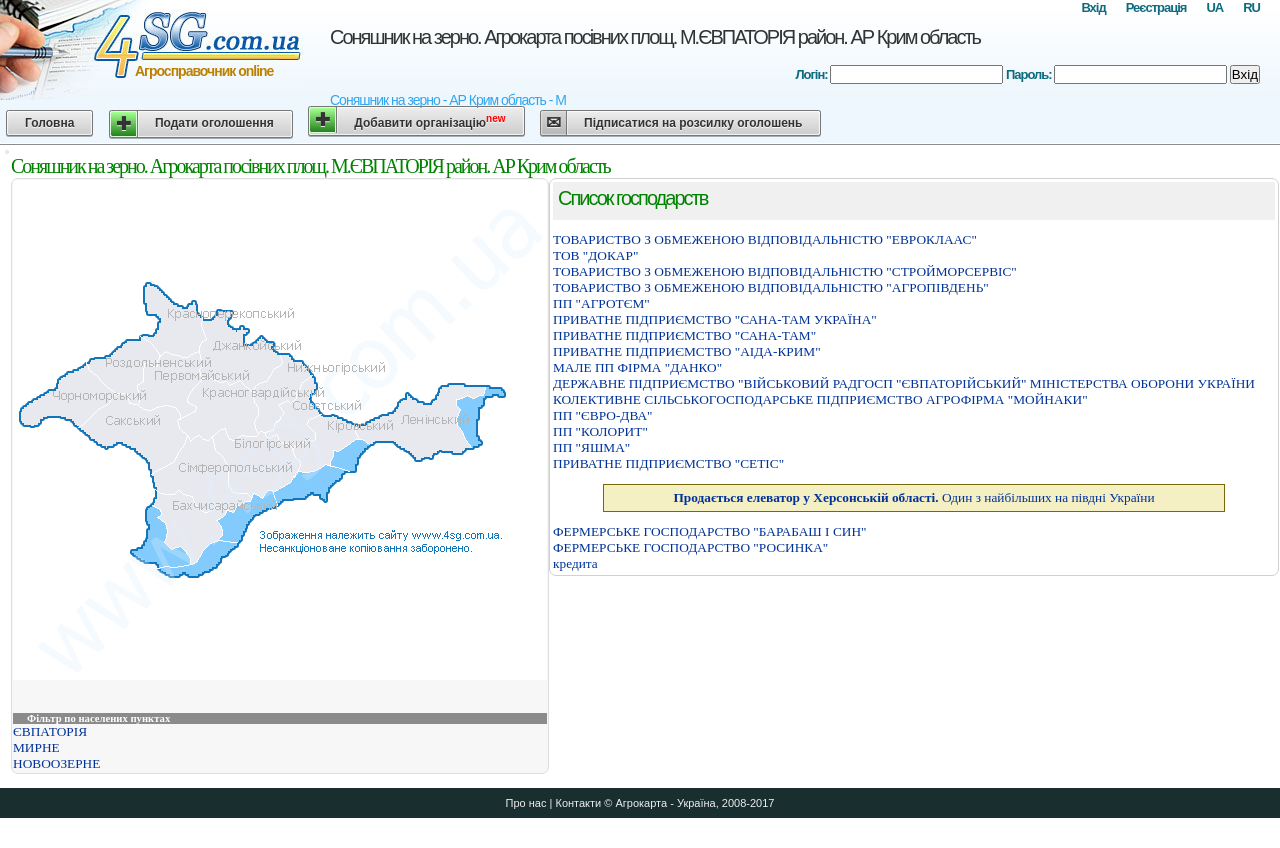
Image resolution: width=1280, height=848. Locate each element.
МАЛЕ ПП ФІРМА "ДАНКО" (637, 367)
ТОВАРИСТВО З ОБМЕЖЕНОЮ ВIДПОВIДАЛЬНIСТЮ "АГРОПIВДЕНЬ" (771, 287)
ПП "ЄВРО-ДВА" (603, 415)
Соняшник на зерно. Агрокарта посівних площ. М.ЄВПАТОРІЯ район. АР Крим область (655, 37)
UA (1214, 7)
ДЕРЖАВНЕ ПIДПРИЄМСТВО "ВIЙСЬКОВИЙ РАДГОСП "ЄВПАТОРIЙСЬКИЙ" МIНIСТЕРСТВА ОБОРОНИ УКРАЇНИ (904, 383)
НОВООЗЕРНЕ (56, 763)
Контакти (578, 803)
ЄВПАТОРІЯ (50, 731)
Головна (49, 123)
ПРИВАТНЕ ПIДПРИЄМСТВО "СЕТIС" (668, 463)
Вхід (1093, 7)
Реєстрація (1156, 7)
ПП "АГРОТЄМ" (601, 303)
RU (1251, 7)
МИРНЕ (36, 747)
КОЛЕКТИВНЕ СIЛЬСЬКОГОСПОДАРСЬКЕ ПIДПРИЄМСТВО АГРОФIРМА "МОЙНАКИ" (820, 399)
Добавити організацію (429, 121)
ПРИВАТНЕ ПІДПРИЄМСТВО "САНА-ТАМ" (684, 335)
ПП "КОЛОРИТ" (600, 431)
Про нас (526, 803)
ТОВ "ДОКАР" (595, 255)
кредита (575, 563)
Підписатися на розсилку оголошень (693, 123)
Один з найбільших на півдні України (913, 497)
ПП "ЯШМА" (591, 447)
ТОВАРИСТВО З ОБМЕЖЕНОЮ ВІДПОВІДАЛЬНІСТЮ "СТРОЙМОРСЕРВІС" (785, 271)
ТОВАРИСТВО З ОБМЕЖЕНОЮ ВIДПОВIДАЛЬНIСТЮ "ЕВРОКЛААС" (765, 239)
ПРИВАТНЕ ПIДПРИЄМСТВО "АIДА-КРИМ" (687, 351)
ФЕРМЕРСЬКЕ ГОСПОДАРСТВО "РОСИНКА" (690, 547)
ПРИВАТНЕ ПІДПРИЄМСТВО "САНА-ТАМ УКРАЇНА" (715, 319)
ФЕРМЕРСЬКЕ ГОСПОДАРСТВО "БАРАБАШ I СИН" (709, 531)
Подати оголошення (214, 123)
